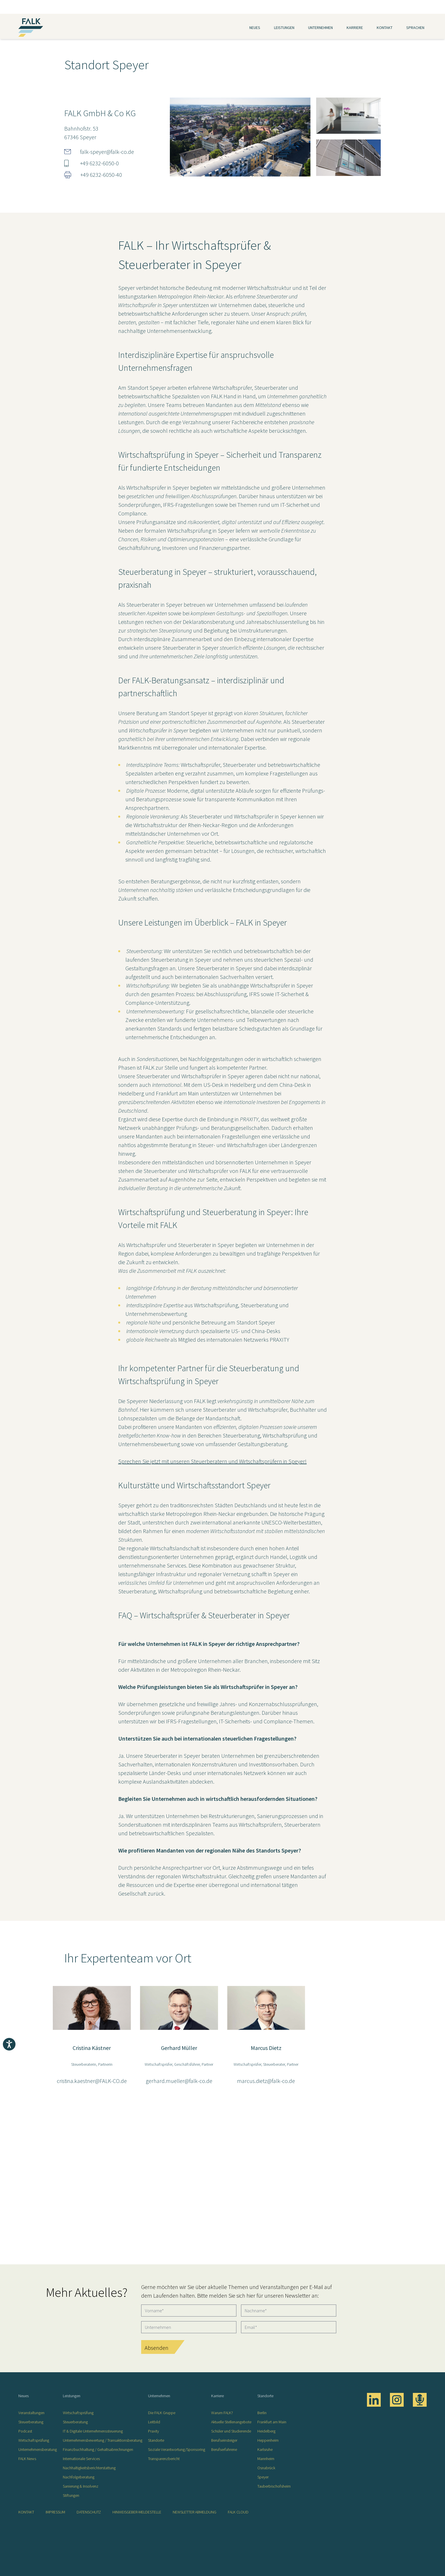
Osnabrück (266, 2467)
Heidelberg (266, 2431)
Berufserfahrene (224, 2449)
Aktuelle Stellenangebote (231, 2421)
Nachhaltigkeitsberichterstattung (89, 2467)
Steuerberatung (30, 2421)
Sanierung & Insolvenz (80, 2486)
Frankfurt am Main (271, 2421)
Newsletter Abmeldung (194, 2512)
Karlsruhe (265, 2449)
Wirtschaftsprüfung (33, 2440)
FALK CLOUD (238, 2512)
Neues (254, 27)
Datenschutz (89, 2512)
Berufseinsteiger (224, 2440)
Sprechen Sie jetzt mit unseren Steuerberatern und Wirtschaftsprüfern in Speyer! (212, 1461)
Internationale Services (81, 2458)
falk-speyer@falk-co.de (107, 151)
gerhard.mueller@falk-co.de (179, 2080)
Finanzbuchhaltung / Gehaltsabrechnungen (98, 2449)
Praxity (153, 2431)
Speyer (263, 2477)
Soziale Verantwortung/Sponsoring (176, 2449)
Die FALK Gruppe (161, 2412)
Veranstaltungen (31, 2412)
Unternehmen (320, 27)
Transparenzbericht (164, 2458)
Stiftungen (71, 2495)
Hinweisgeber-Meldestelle (136, 2512)
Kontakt (384, 27)
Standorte (156, 2440)
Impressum (55, 2512)
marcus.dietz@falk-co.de (266, 2080)
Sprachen (415, 27)
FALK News (27, 2458)
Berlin (262, 2412)
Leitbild (154, 2421)
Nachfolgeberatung (78, 2477)
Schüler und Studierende (231, 2431)
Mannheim (265, 2458)
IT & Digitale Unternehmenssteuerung (93, 2431)
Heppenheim (268, 2440)
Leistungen (284, 27)
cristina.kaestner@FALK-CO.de (92, 2080)
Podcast (25, 2431)
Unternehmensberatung (37, 2449)
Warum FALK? (222, 2412)
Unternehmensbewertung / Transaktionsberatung (102, 2440)
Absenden (156, 2347)
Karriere (355, 27)
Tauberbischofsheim (274, 2486)
